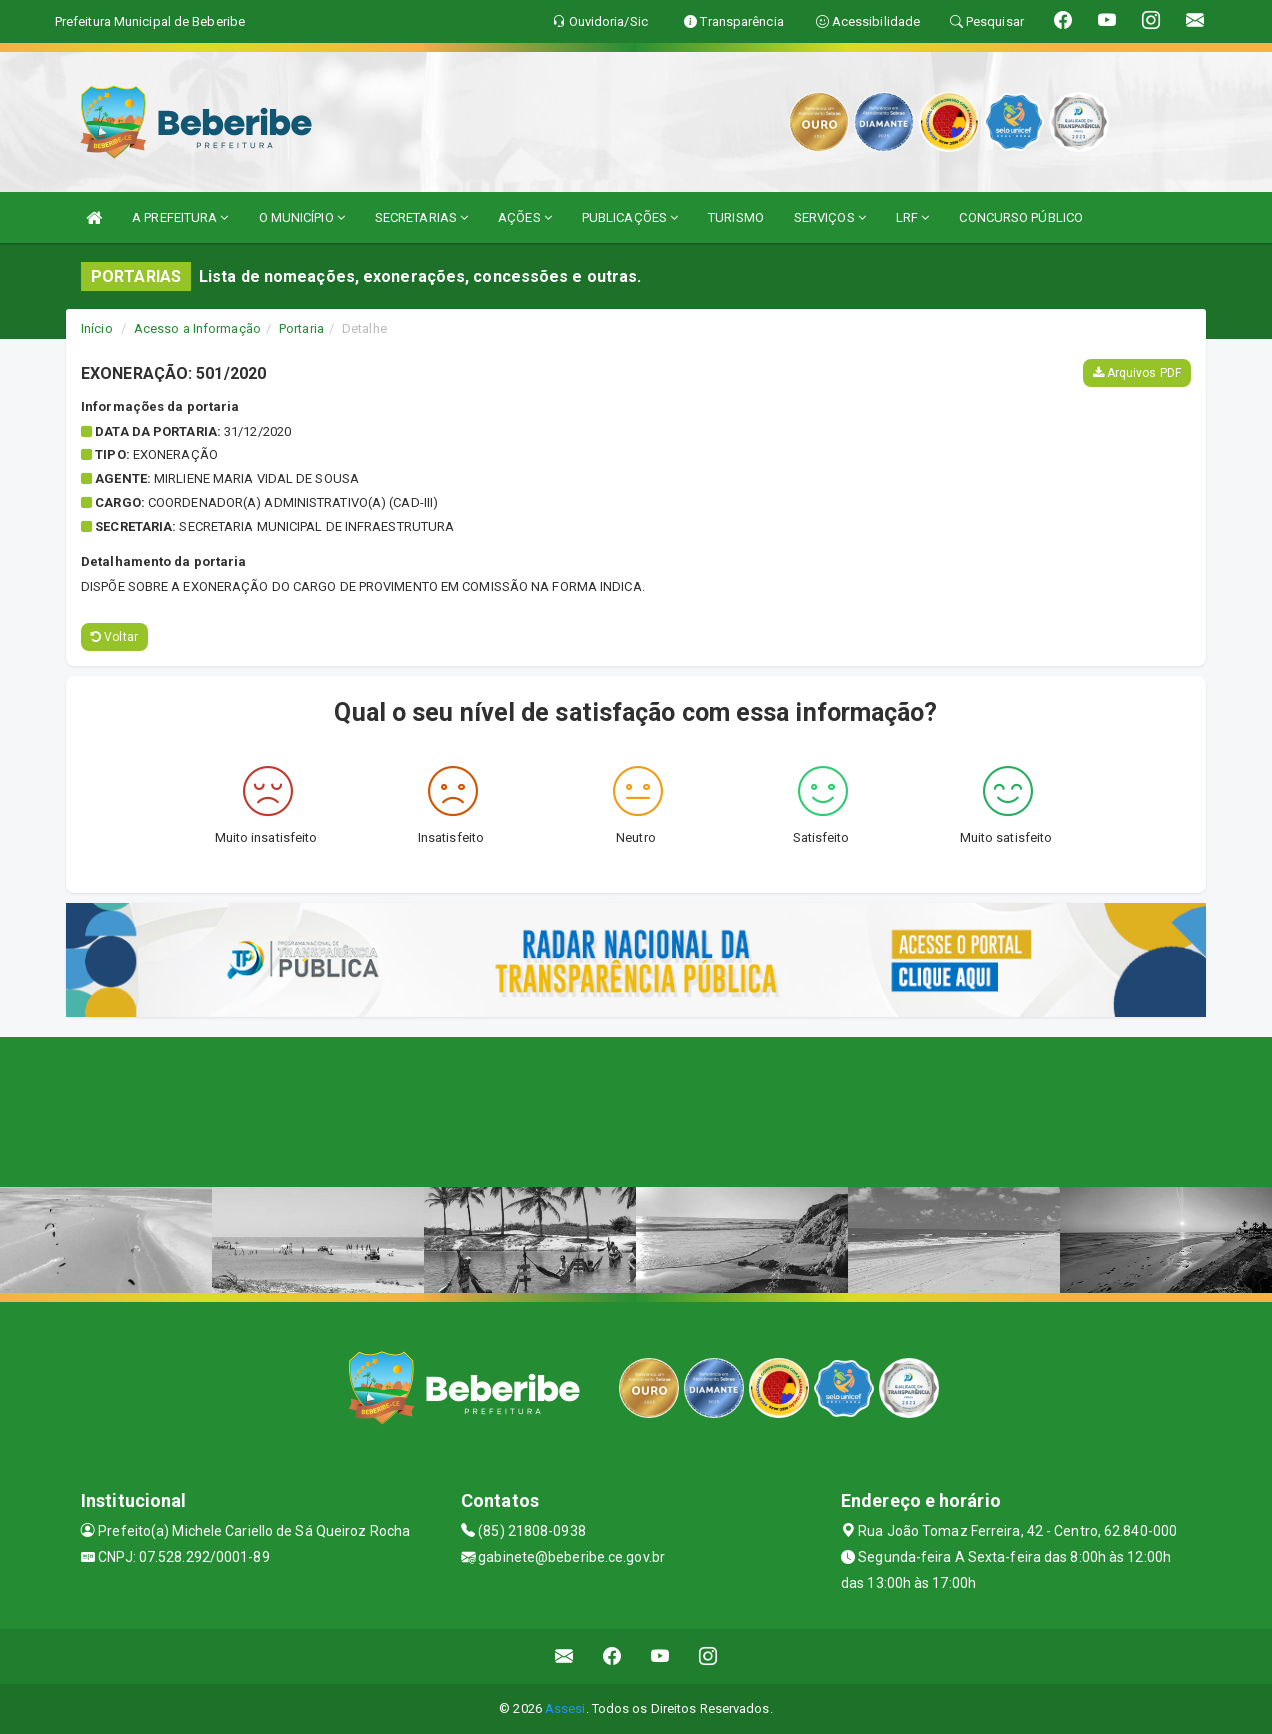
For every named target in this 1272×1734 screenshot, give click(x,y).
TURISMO (736, 217)
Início (97, 328)
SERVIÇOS (830, 217)
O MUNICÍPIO (302, 217)
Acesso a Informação (197, 328)
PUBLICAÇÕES (630, 217)
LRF (913, 217)
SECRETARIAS (421, 217)
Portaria (301, 328)
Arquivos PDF (1137, 373)
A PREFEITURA (180, 217)
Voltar (114, 637)
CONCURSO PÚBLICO (1021, 217)
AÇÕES (525, 217)
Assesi (565, 1708)
